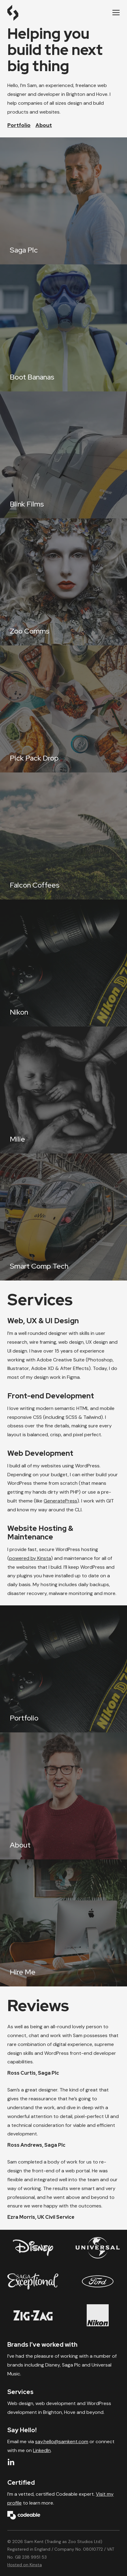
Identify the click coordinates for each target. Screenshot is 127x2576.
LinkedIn (42, 2450)
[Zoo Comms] (63, 581)
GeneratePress (60, 1501)
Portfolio (19, 125)
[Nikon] (63, 962)
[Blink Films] (63, 454)
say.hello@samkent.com (61, 2441)
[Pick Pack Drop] (63, 708)
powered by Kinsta (30, 1558)
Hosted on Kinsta (24, 2564)
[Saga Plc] (63, 200)
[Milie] (63, 1090)
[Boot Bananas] (63, 327)
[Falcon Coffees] (63, 835)
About (43, 125)
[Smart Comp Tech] (63, 1217)
